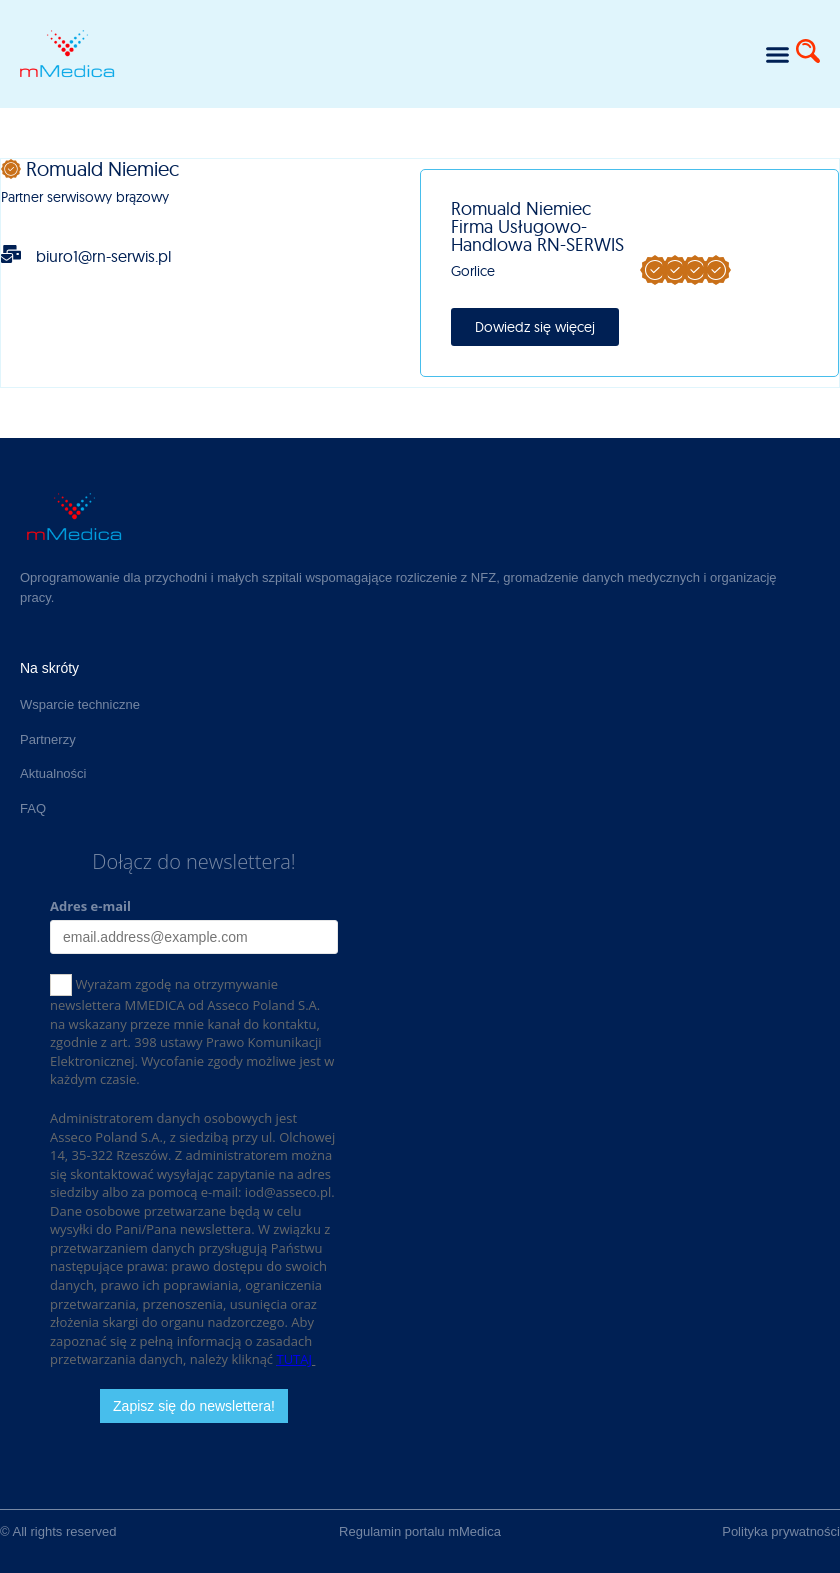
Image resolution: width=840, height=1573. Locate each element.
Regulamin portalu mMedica (420, 1531)
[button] (778, 54)
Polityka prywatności (781, 1531)
